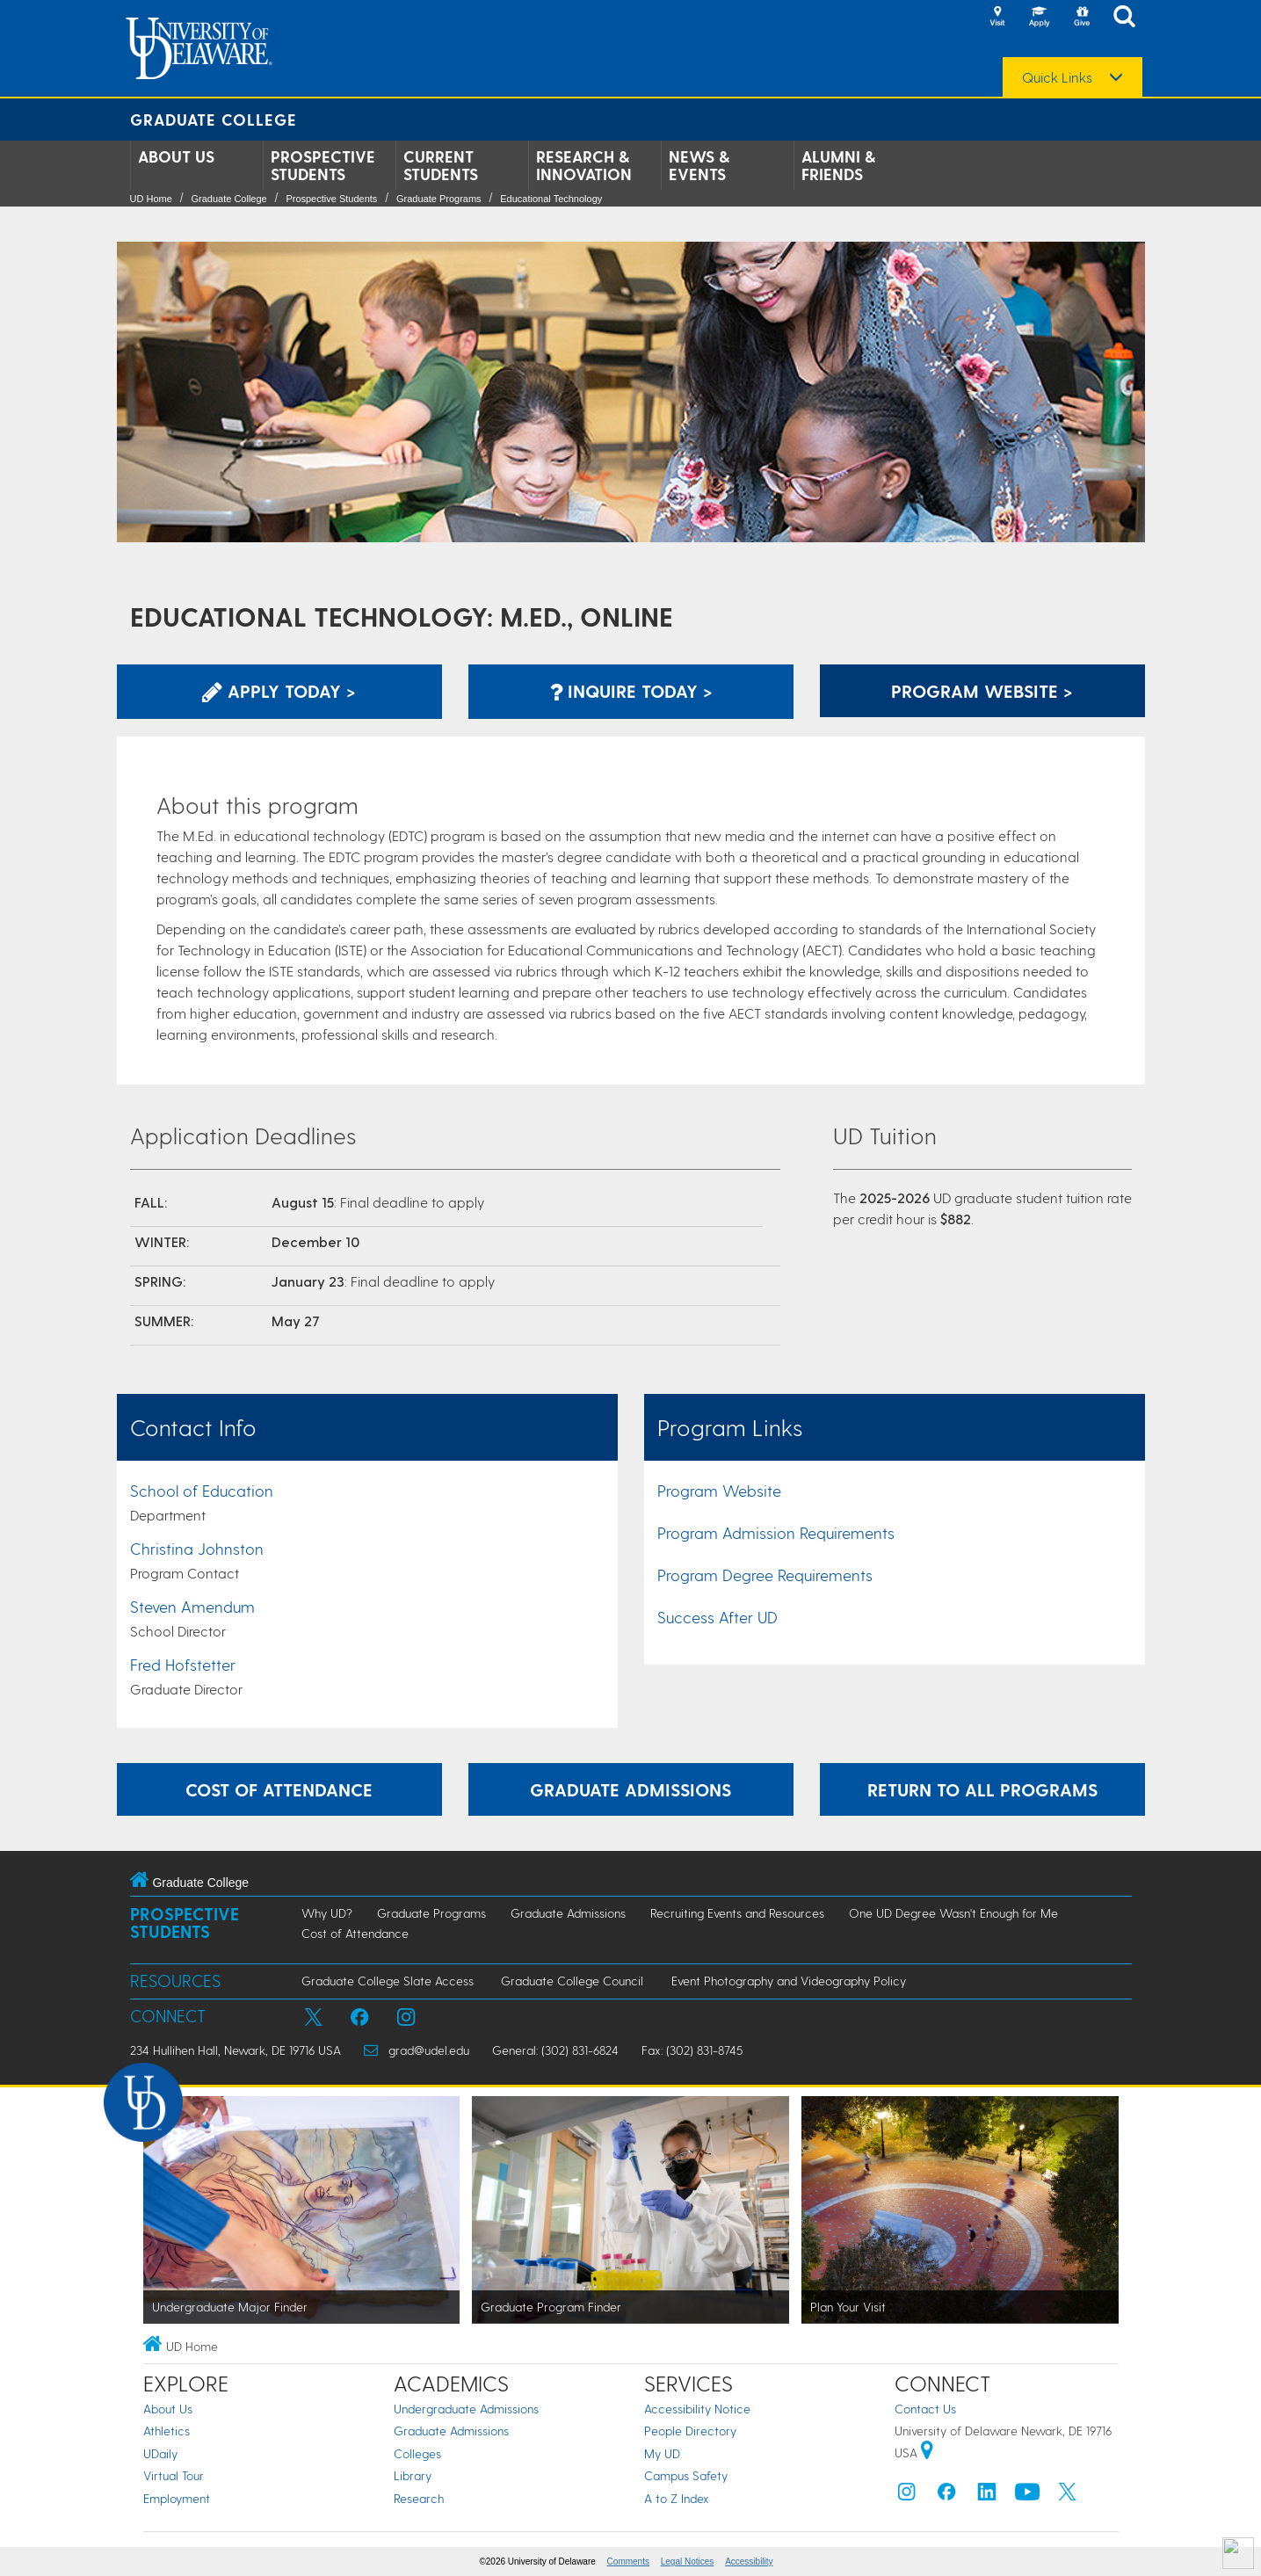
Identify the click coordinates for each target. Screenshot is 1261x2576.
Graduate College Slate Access (387, 1980)
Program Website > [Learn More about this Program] (982, 690)
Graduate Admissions (568, 1912)
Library (412, 2475)
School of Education (201, 1490)
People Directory (690, 2430)
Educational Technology (551, 198)
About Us (176, 156)
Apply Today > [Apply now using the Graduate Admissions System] (279, 690)
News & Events (699, 165)
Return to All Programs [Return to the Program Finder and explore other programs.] (982, 1789)
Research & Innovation (584, 165)
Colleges (417, 2453)
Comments (628, 2561)
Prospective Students (323, 165)
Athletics (166, 2430)
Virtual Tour (173, 2475)
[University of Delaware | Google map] (927, 2452)
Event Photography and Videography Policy (788, 1980)
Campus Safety (686, 2475)
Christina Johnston (197, 1548)
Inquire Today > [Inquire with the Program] (631, 690)
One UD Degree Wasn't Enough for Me (953, 1912)
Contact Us (925, 2408)
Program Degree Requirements (765, 1574)
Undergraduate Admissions (466, 2408)
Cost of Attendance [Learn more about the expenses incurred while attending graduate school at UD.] (279, 1789)
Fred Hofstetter (183, 1664)
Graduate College (213, 119)
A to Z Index (676, 2498)
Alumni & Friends (838, 165)
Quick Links (1057, 77)
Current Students (440, 165)
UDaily (160, 2453)
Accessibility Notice (697, 2408)
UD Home (151, 198)
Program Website (719, 1490)
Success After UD (717, 1616)
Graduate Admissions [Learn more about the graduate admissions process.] (630, 1789)
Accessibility (748, 2561)
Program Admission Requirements (776, 1532)
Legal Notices (687, 2561)
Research (419, 2498)
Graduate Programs (439, 198)
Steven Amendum (192, 1606)
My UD (662, 2453)
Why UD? (326, 1912)
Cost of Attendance (355, 1933)
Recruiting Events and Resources (737, 1912)
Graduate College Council (572, 1980)
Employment (176, 2498)
